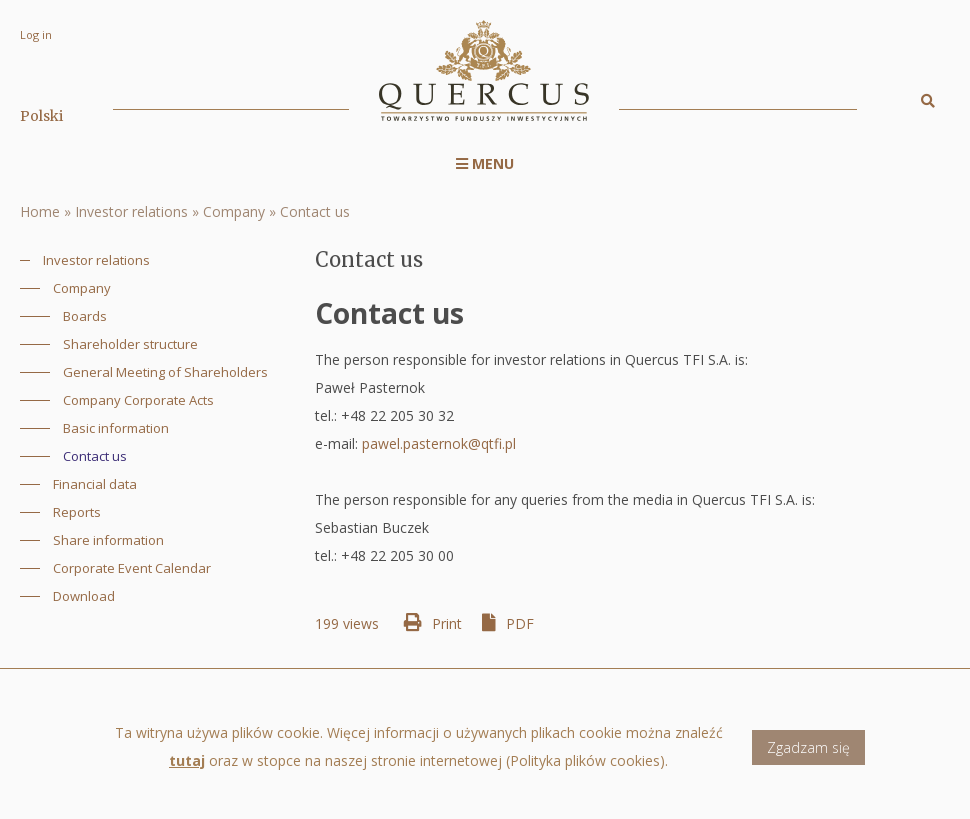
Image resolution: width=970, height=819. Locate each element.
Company (234, 211)
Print (447, 623)
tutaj (187, 771)
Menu (485, 163)
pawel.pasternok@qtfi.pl (439, 443)
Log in (36, 34)
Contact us (315, 211)
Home (40, 211)
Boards (85, 316)
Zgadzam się (808, 757)
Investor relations (131, 211)
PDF (520, 623)
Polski (41, 116)
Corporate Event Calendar (132, 568)
